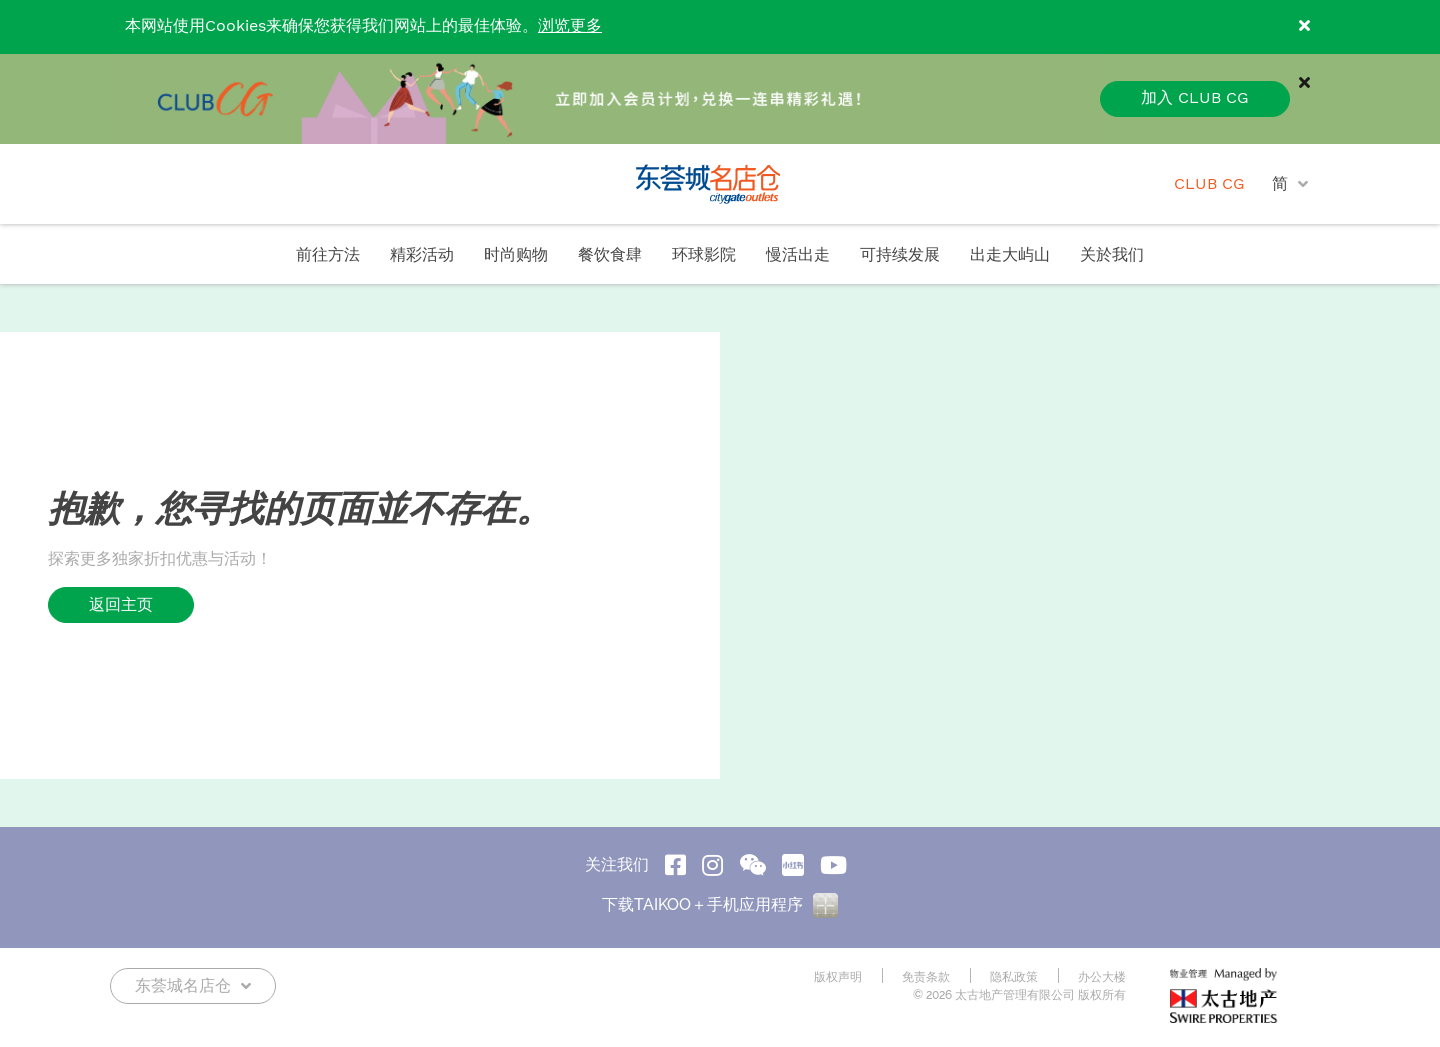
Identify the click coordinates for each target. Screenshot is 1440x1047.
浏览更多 (570, 26)
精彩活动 (422, 255)
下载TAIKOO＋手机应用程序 (720, 904)
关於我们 (1112, 255)
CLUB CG (1209, 184)
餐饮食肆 (610, 255)
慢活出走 (798, 255)
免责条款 (926, 977)
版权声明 (838, 977)
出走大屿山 (1010, 255)
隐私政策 (1014, 977)
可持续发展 (900, 255)
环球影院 (704, 255)
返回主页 (121, 604)
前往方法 (328, 255)
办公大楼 (1102, 977)
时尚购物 (516, 255)
